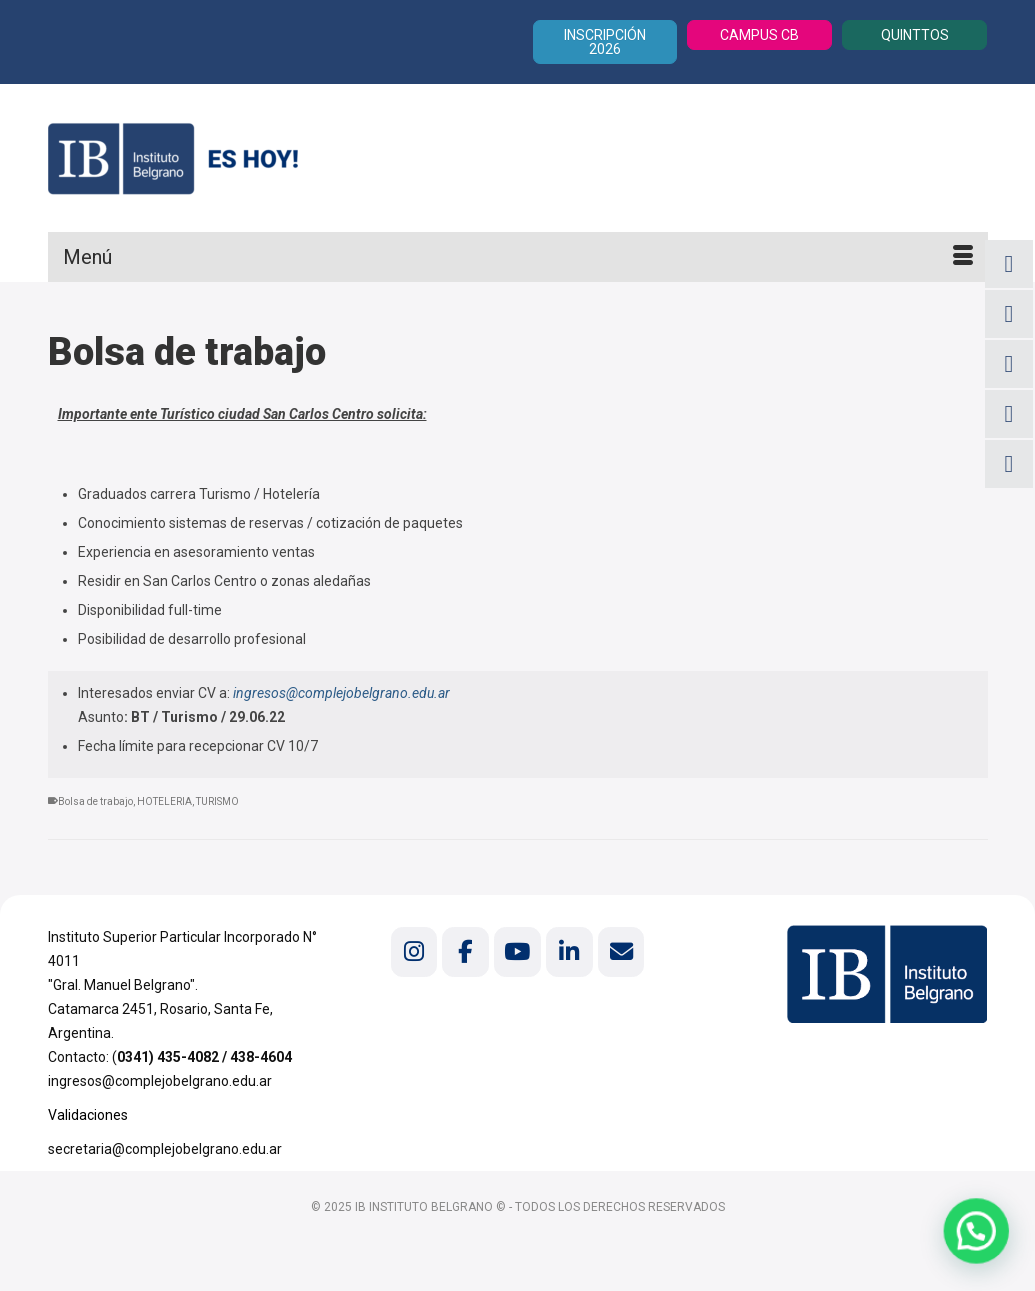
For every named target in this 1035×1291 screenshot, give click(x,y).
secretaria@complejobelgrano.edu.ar (165, 1149)
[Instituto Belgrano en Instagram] (414, 951)
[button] (980, 1242)
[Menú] (518, 257)
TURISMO (217, 801)
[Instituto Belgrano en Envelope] (621, 951)
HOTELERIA (164, 801)
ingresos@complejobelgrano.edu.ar (341, 693)
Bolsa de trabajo (95, 801)
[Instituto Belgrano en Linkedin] (569, 951)
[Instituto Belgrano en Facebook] (465, 951)
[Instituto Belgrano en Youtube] (517, 951)
